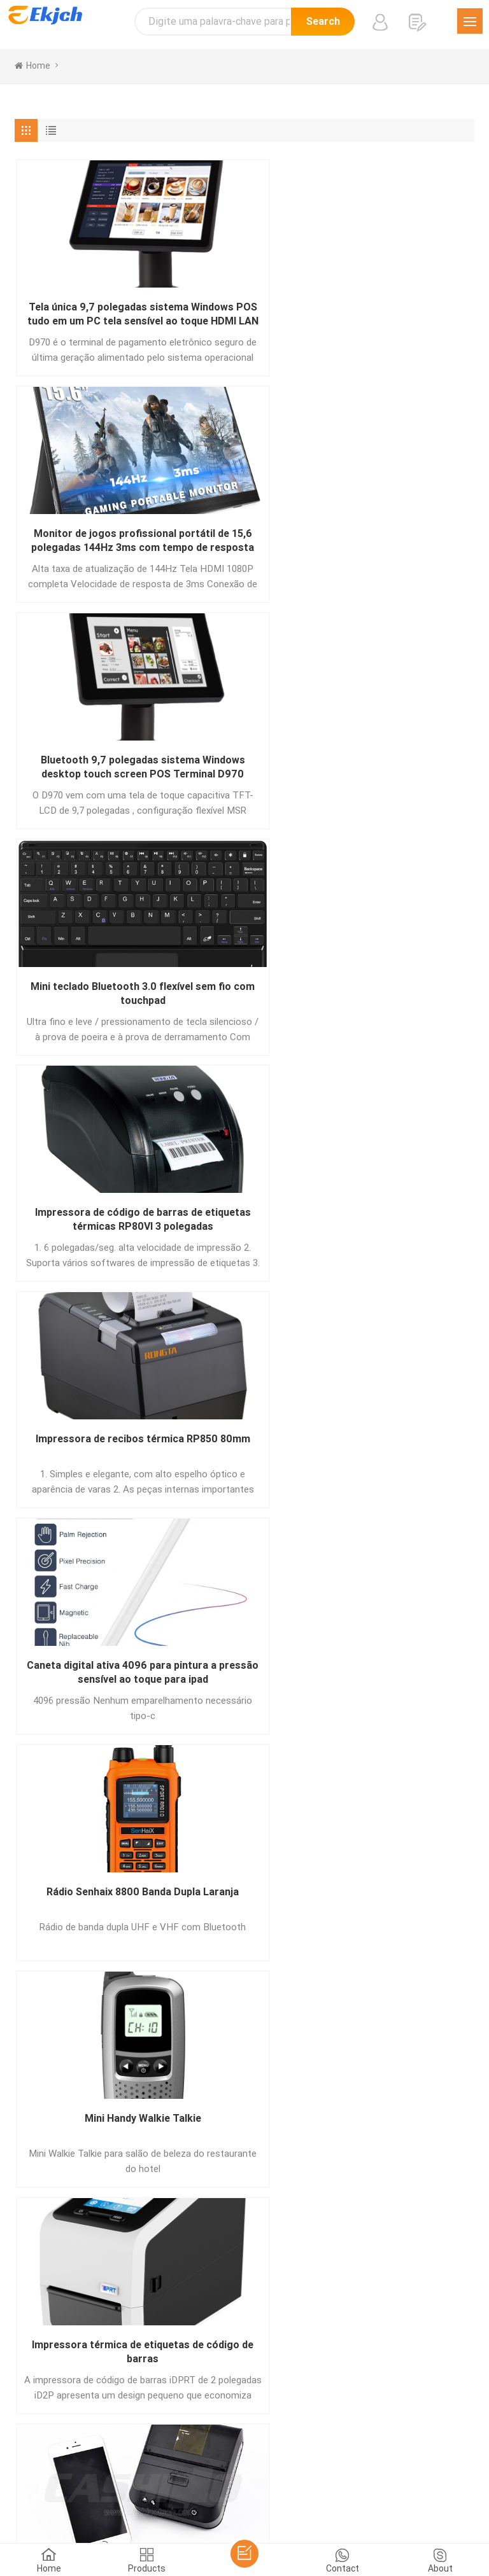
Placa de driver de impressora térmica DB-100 (244, 1681)
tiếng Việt (292, 2484)
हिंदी (372, 2468)
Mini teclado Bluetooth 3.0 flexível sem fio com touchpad (89, 543)
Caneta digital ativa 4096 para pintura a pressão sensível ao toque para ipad (89, 770)
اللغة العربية (114, 2484)
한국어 (443, 2468)
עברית (385, 2484)
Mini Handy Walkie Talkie (399, 763)
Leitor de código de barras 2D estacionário (400, 1453)
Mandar (64, 2241)
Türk (199, 2484)
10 (273, 1795)
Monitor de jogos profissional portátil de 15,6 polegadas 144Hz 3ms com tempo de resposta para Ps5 (244, 315)
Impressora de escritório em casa (399, 1226)
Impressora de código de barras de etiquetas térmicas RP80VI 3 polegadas (244, 543)
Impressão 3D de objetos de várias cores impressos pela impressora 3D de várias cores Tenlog (89, 1454)
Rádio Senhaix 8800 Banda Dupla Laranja (244, 770)
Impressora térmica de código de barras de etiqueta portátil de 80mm (244, 998)
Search (323, 21)
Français (302, 2468)
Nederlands (240, 2484)
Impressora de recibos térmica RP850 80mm (400, 542)
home (32, 65)
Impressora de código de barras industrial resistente (89, 1226)
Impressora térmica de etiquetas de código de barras (89, 998)
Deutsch (259, 2468)
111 (362, 1795)
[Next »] (393, 1794)
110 (328, 1795)
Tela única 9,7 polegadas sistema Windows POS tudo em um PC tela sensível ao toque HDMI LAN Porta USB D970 (89, 315)
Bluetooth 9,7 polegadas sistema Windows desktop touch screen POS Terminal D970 (400, 315)
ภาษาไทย (163, 2484)
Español (166, 2468)
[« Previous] (33, 1794)
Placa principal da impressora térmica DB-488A (244, 1454)
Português (212, 2468)
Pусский (405, 2468)
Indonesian (342, 2484)
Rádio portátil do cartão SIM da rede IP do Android (244, 1226)
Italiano (342, 2468)
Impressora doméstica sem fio (89, 1681)
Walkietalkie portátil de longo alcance (399, 998)
